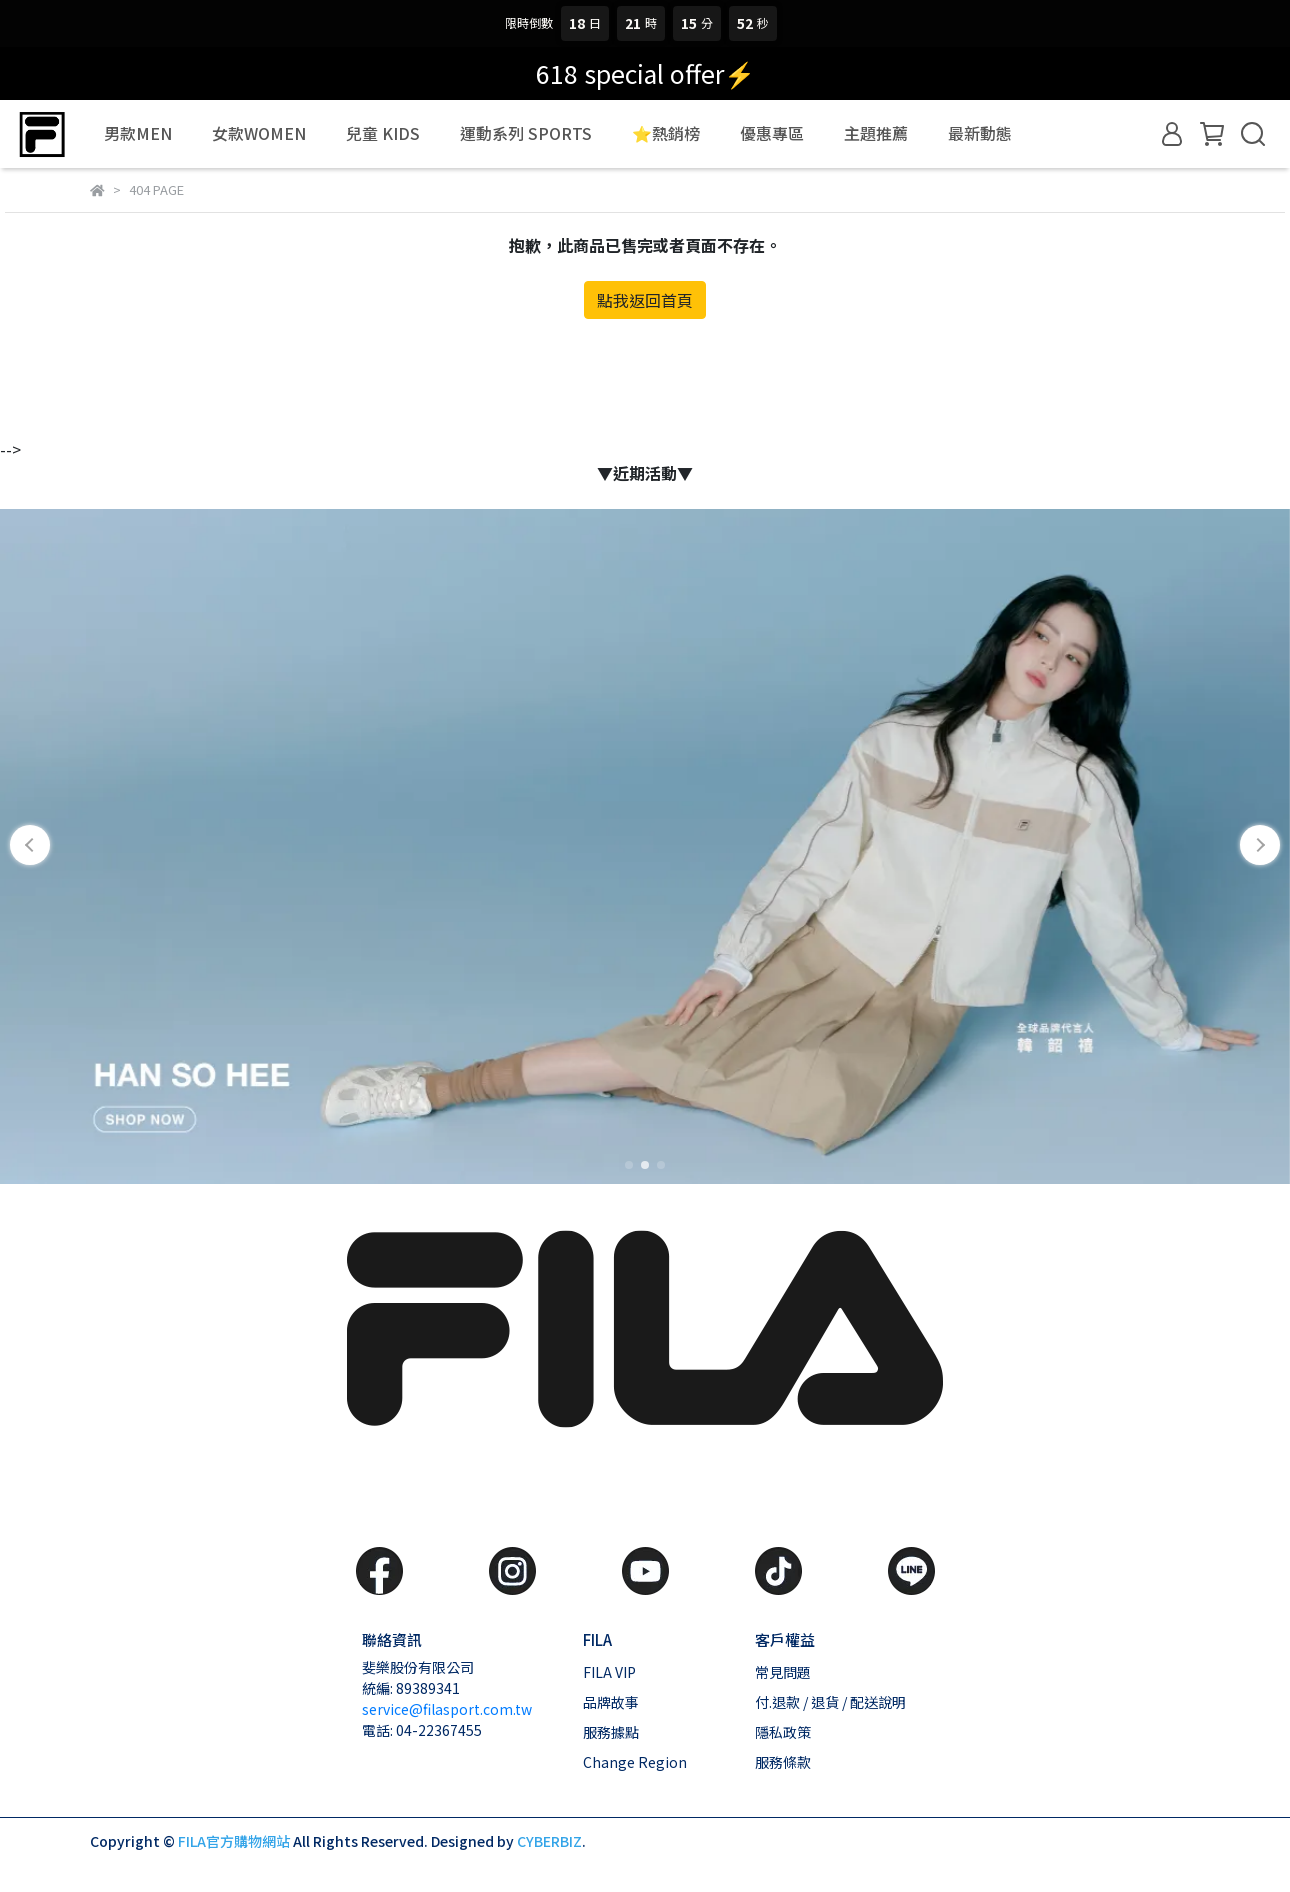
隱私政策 (783, 1732)
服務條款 (783, 1762)
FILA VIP (609, 1672)
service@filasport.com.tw (447, 1709)
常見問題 (783, 1672)
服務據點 (611, 1732)
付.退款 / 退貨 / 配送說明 (830, 1702)
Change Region (635, 1762)
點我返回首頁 (645, 300)
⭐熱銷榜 (666, 133)
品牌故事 (611, 1702)
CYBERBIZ (549, 1841)
